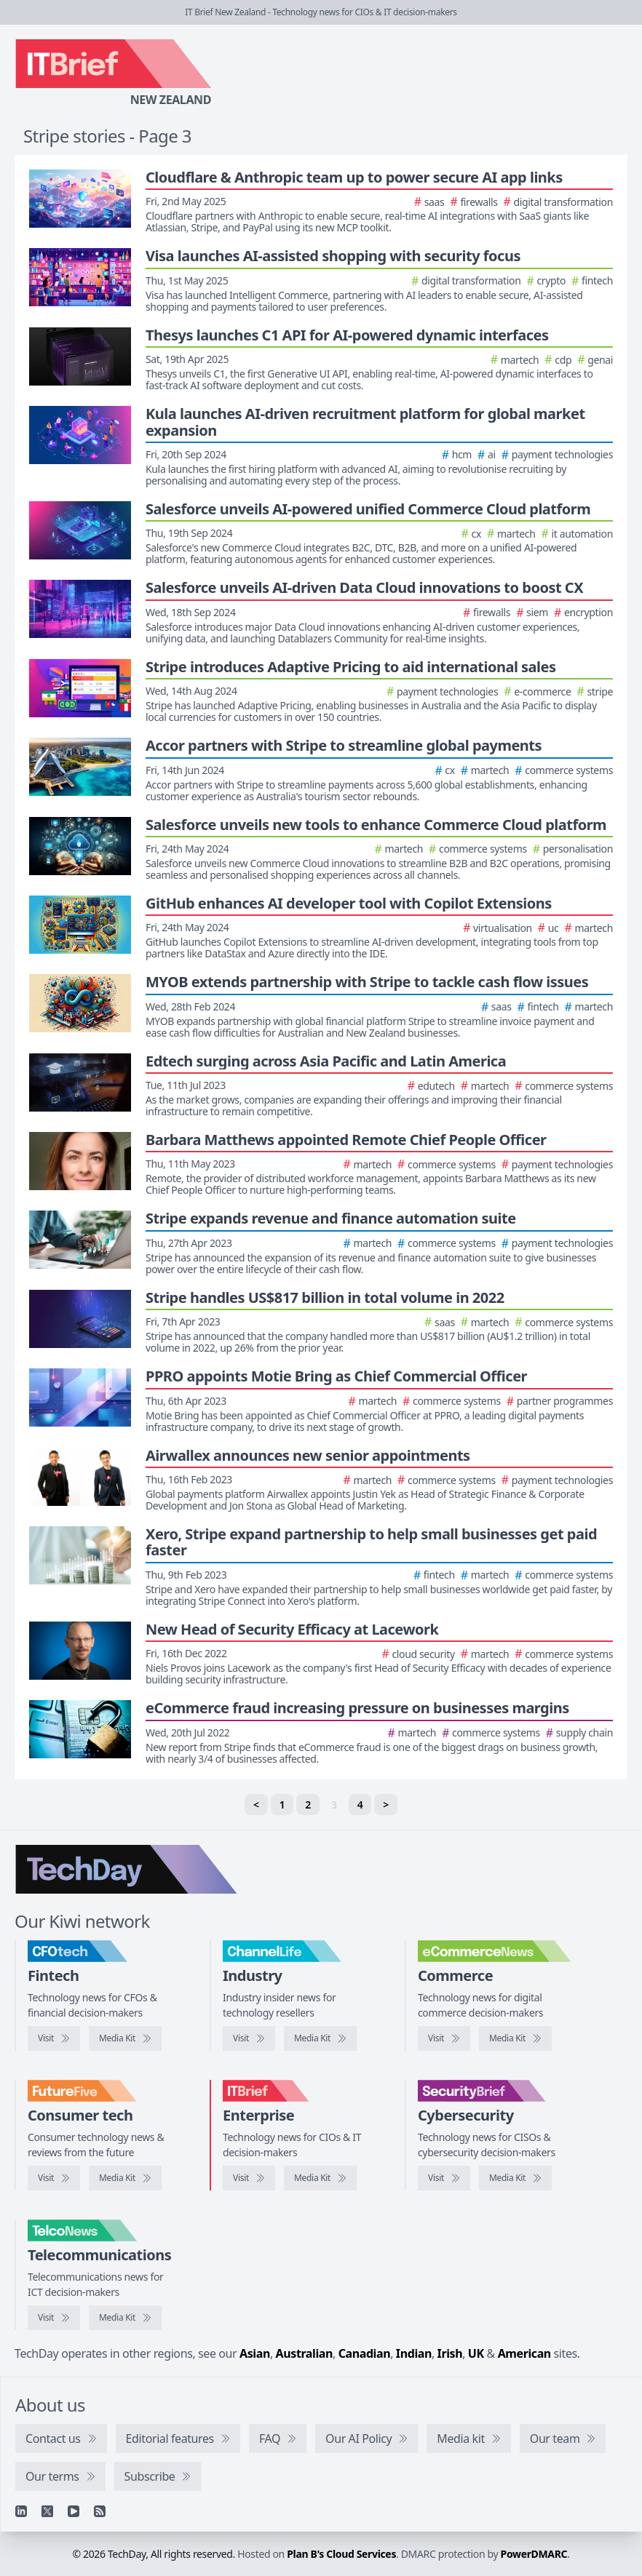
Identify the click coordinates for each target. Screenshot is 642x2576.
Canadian (364, 2353)
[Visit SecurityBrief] (444, 2178)
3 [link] (334, 1804)
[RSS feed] (100, 2511)
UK (476, 2353)
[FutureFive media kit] (125, 2178)
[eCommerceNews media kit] (515, 2038)
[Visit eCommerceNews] (444, 2038)
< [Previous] (256, 1804)
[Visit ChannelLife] (249, 2038)
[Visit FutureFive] (54, 2178)
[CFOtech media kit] (125, 2038)
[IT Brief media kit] (320, 2178)
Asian (254, 2353)
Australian (304, 2353)
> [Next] (386, 1804)
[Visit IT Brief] (249, 2178)
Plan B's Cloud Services (341, 2554)
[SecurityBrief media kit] (515, 2178)
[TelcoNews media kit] (125, 2317)
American (524, 2353)
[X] (47, 2511)
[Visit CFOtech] (54, 2038)
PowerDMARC (534, 2554)
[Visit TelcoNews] (54, 2317)
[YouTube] (73, 2511)
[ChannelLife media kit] (320, 2038)
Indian (414, 2353)
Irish (450, 2353)
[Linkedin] (21, 2511)
